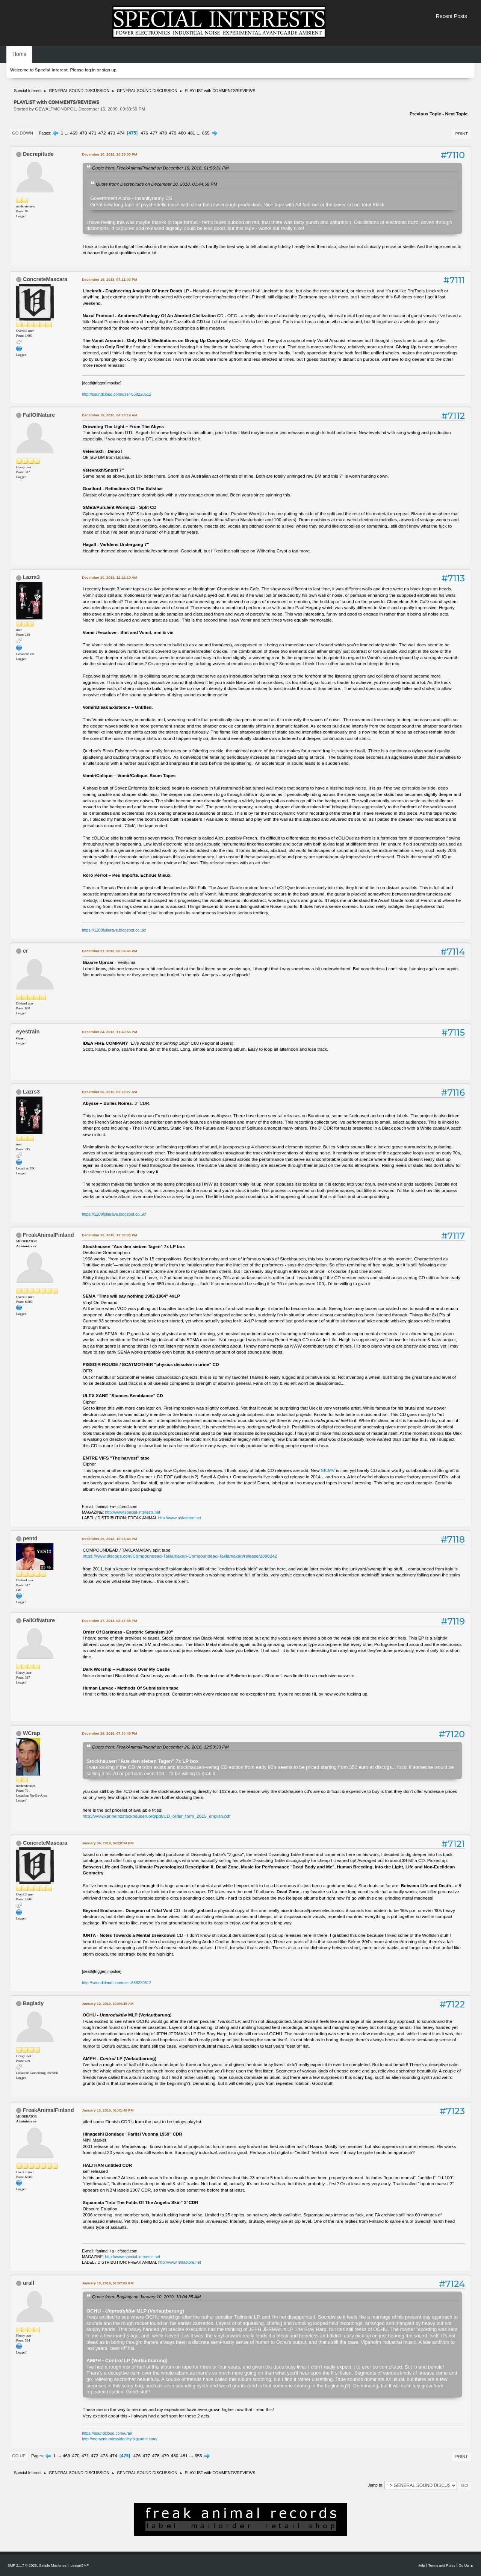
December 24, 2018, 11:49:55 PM (109, 1032)
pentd (30, 1538)
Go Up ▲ (465, 2565)
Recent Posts (451, 16)
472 (102, 133)
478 (163, 133)
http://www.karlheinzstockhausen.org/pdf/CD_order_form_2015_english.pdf (156, 1816)
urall (28, 2283)
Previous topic (425, 113)
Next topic (456, 113)
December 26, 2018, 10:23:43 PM (109, 1539)
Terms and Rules (441, 2565)
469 (74, 133)
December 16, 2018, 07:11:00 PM (109, 279)
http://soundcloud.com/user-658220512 (116, 394)
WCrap (31, 1733)
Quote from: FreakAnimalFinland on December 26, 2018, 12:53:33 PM (160, 1746)
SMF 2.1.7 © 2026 (22, 2565)
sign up (109, 70)
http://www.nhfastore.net (179, 1518)
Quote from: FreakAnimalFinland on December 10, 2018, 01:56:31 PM (160, 167)
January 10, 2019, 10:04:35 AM (108, 2003)
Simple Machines (53, 2565)
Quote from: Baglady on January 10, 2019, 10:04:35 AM (146, 2296)
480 (182, 133)
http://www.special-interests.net (132, 1512)
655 (206, 133)
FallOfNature (39, 415)
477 (153, 133)
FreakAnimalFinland (48, 1235)
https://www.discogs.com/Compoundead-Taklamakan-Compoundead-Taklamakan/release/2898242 (180, 1556)
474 (121, 133)
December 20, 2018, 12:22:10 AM (109, 577)
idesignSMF (79, 2565)
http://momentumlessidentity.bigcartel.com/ (119, 2439)
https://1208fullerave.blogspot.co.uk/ (114, 930)
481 (191, 133)
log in (90, 70)
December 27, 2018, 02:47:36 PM (109, 1621)
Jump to (375, 2485)
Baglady (33, 2003)
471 (93, 133)
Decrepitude (38, 154)
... (67, 133)
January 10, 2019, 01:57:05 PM (107, 2283)
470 (83, 133)
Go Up (19, 2455)
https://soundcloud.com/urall (107, 2433)
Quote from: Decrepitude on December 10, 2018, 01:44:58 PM (156, 184)
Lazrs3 (31, 577)
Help (421, 2565)
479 (173, 133)
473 (111, 133)
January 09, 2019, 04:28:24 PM (107, 1843)
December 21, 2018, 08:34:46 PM (109, 951)
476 (144, 133)
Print (461, 134)
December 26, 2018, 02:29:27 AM (109, 1092)
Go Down (22, 133)
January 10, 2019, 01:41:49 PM (107, 2110)
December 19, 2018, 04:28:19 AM (109, 415)
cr (25, 951)
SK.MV (328, 1470)
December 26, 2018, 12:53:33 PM (109, 1235)
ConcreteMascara (45, 279)
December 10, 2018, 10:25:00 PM (109, 154)
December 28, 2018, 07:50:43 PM (109, 1733)
